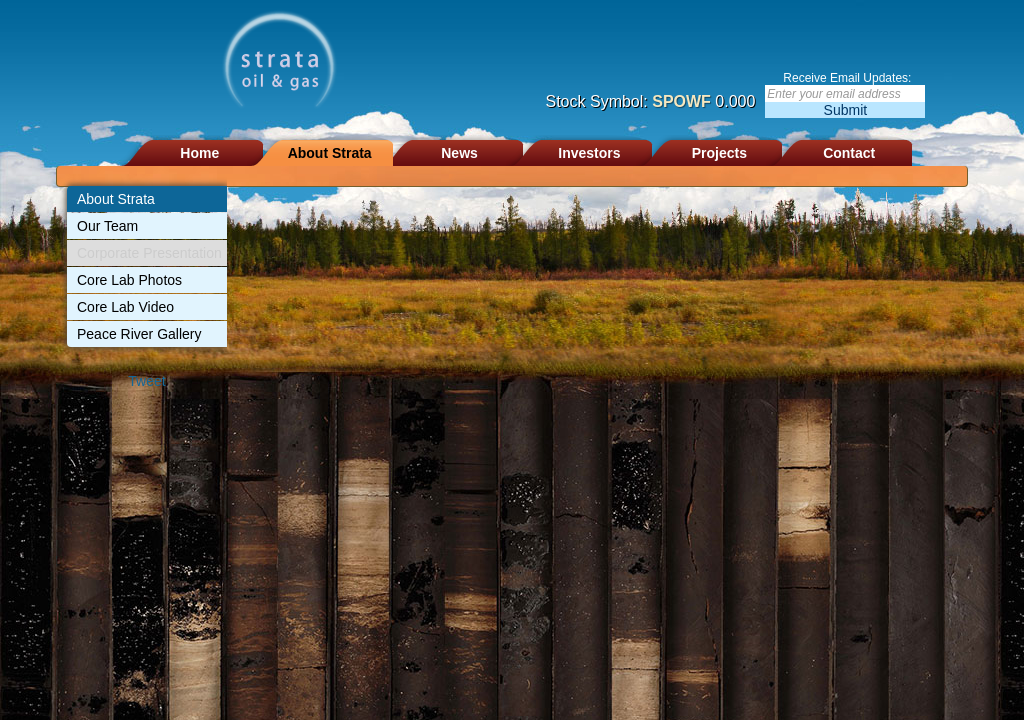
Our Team (107, 226)
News (459, 153)
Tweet (146, 381)
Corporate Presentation (149, 253)
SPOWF (681, 101)
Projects (719, 153)
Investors (589, 153)
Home (199, 153)
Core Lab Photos (129, 280)
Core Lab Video (125, 307)
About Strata (330, 153)
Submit (846, 110)
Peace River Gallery (139, 334)
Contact (849, 153)
